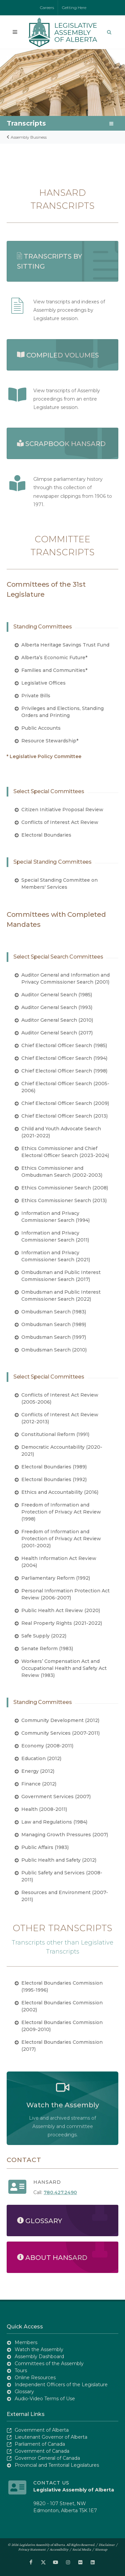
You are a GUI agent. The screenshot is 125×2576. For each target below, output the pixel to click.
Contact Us (51, 2483)
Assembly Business (27, 137)
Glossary (24, 2392)
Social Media (81, 2549)
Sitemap (101, 2549)
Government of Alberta (42, 2430)
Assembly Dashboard (39, 2356)
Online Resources (35, 2378)
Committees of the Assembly (49, 2363)
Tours (21, 2371)
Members (26, 2342)
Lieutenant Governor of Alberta (51, 2437)
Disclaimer (107, 2545)
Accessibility (59, 2549)
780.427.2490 (60, 2192)
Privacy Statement (32, 2549)
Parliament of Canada (40, 2444)
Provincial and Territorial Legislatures (57, 2465)
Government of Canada (42, 2451)
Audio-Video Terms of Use (45, 2399)
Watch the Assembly (39, 2349)
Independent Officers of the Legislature (61, 2385)
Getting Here (74, 7)
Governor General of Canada (47, 2458)
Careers (47, 7)
